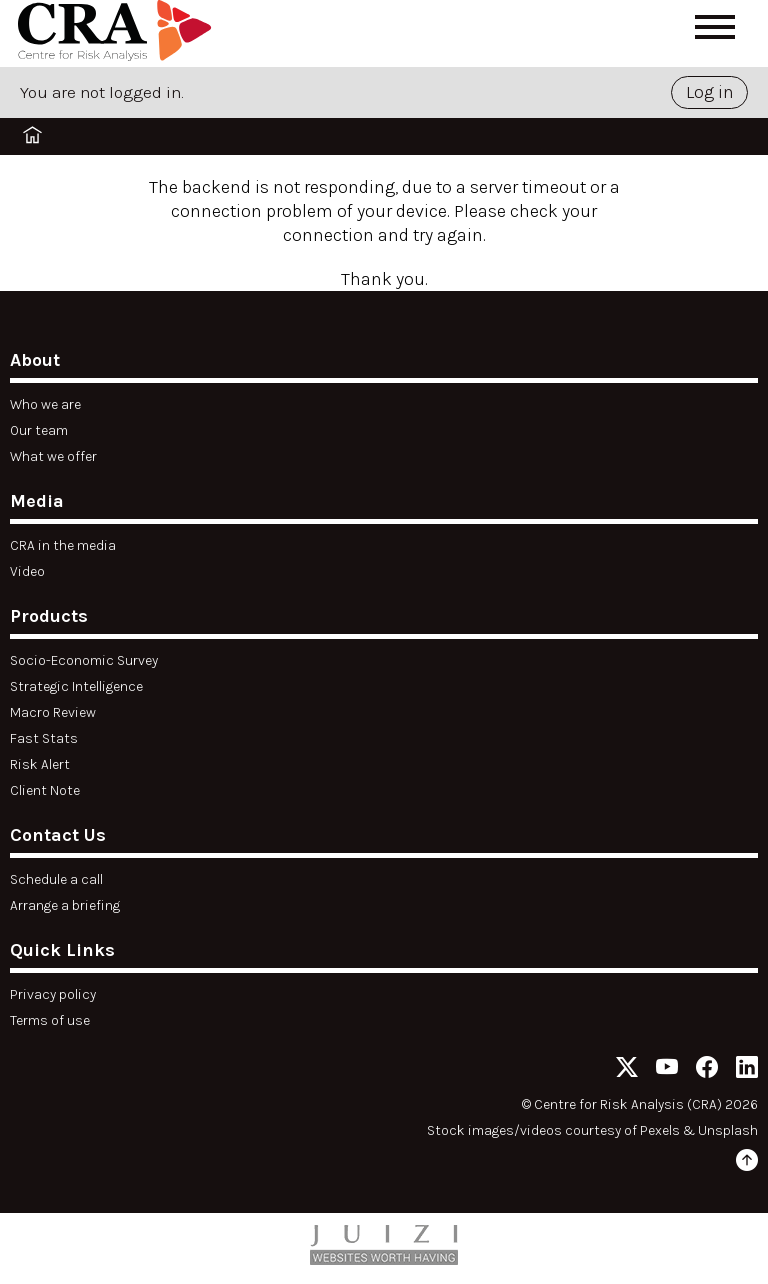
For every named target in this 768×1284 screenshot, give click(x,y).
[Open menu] (715, 27)
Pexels (660, 1130)
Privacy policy (53, 994)
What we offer (53, 456)
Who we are (45, 404)
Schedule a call (56, 879)
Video (27, 571)
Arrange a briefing (65, 905)
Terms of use (50, 1020)
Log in (710, 92)
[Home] (118, 33)
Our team (39, 430)
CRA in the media (63, 545)
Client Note (45, 790)
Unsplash (728, 1130)
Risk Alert (40, 764)
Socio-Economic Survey (84, 660)
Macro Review (53, 712)
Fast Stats (44, 738)
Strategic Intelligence (76, 686)
